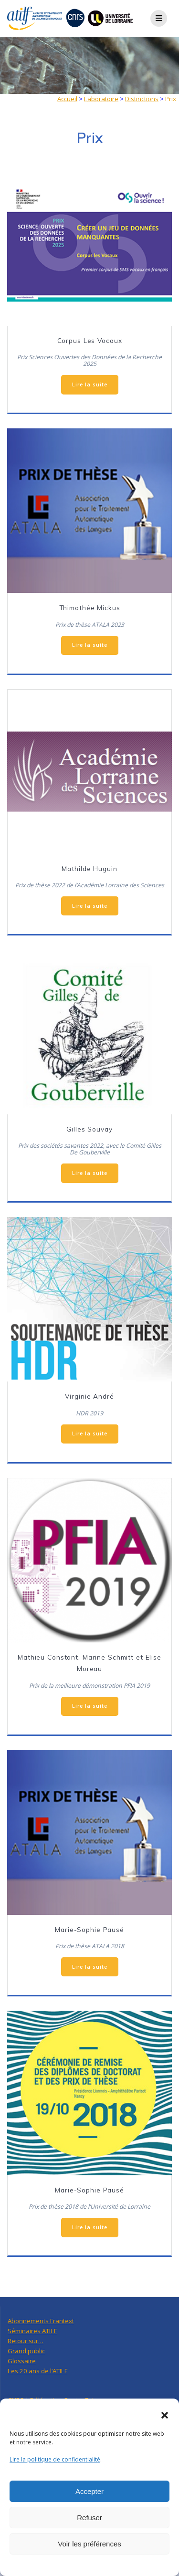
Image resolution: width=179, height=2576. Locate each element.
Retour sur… (25, 2341)
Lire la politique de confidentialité (55, 2459)
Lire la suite (89, 384)
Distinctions (141, 98)
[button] (164, 2415)
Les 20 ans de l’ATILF (37, 2371)
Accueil (67, 98)
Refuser (89, 2518)
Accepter (89, 2491)
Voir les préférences (89, 2544)
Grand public (26, 2351)
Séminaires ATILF (32, 2331)
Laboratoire (101, 98)
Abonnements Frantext (41, 2320)
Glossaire (22, 2361)
